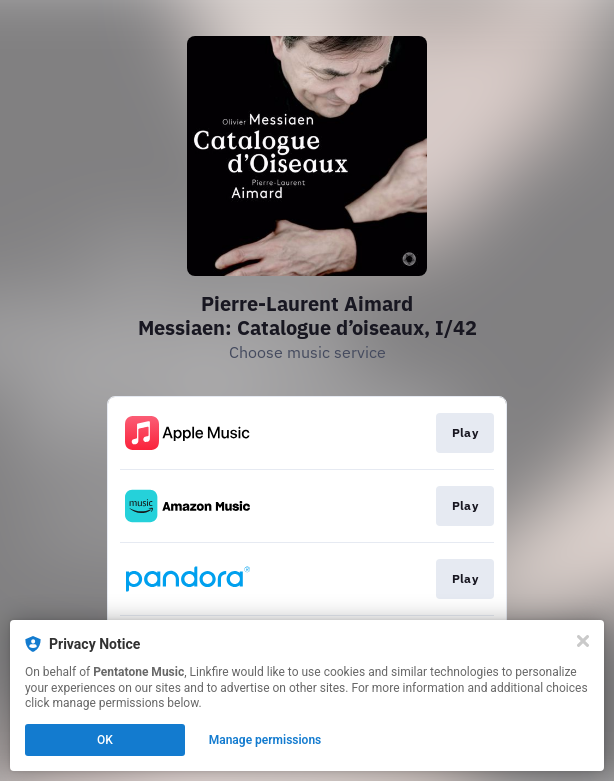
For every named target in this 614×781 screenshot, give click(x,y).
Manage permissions (265, 740)
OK (105, 740)
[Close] (583, 641)
